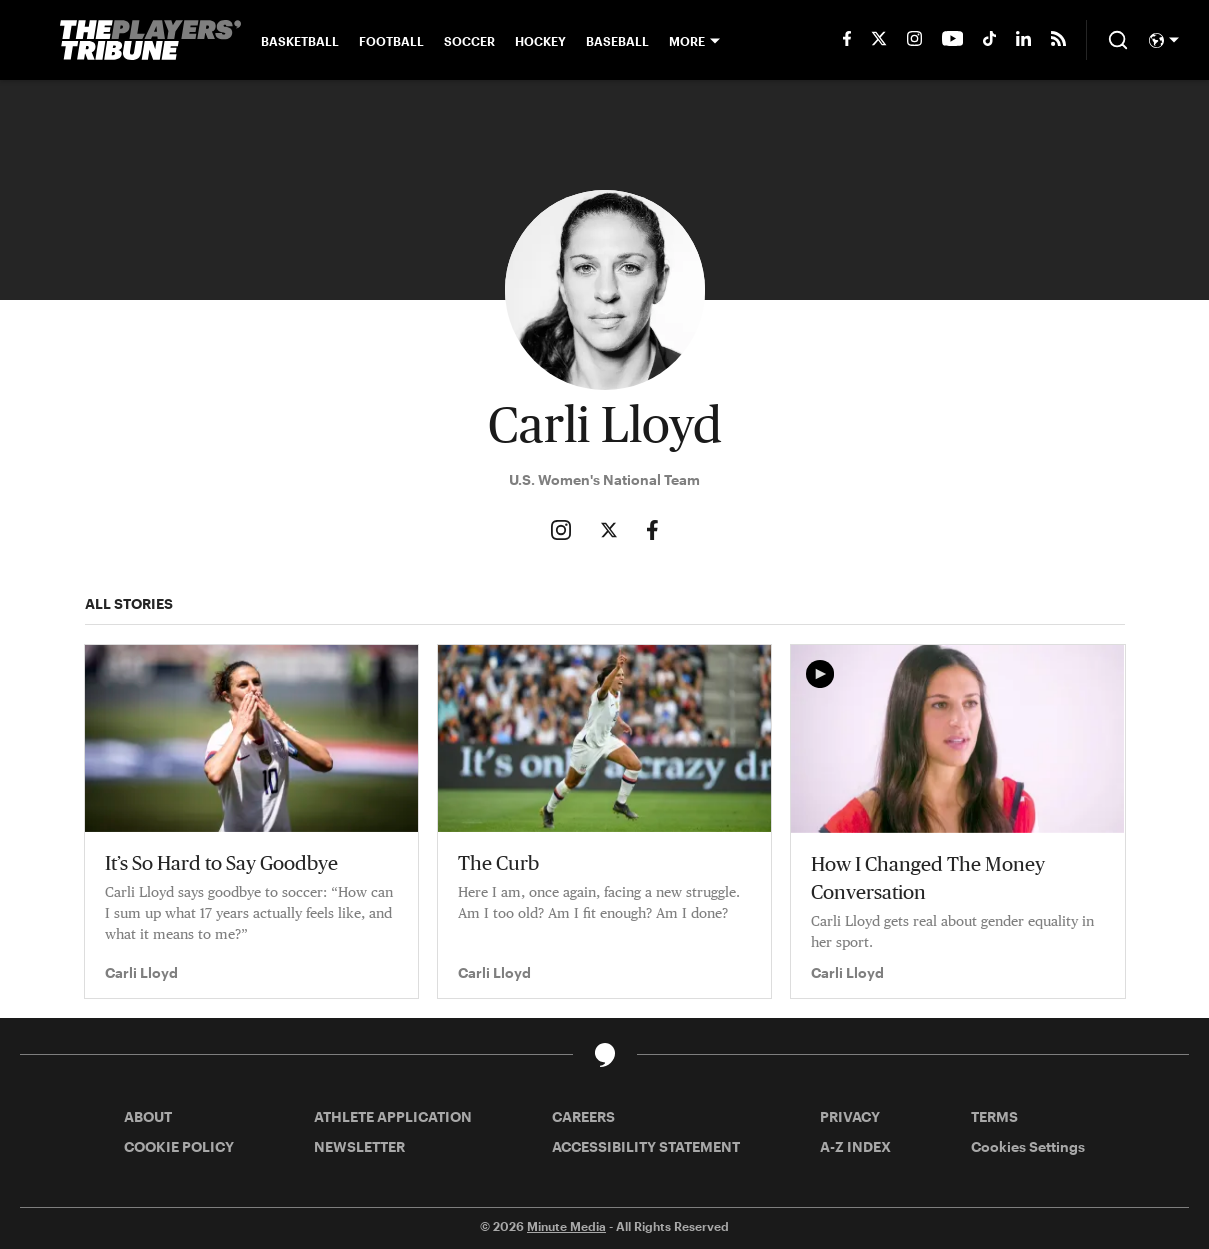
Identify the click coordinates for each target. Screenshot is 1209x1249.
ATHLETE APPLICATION (393, 1116)
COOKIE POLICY (179, 1146)
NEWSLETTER (359, 1146)
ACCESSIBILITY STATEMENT (646, 1146)
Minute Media (566, 1226)
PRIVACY (850, 1116)
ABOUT (148, 1116)
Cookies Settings (1028, 1146)
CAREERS (583, 1116)
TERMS (994, 1116)
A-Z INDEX (855, 1146)
